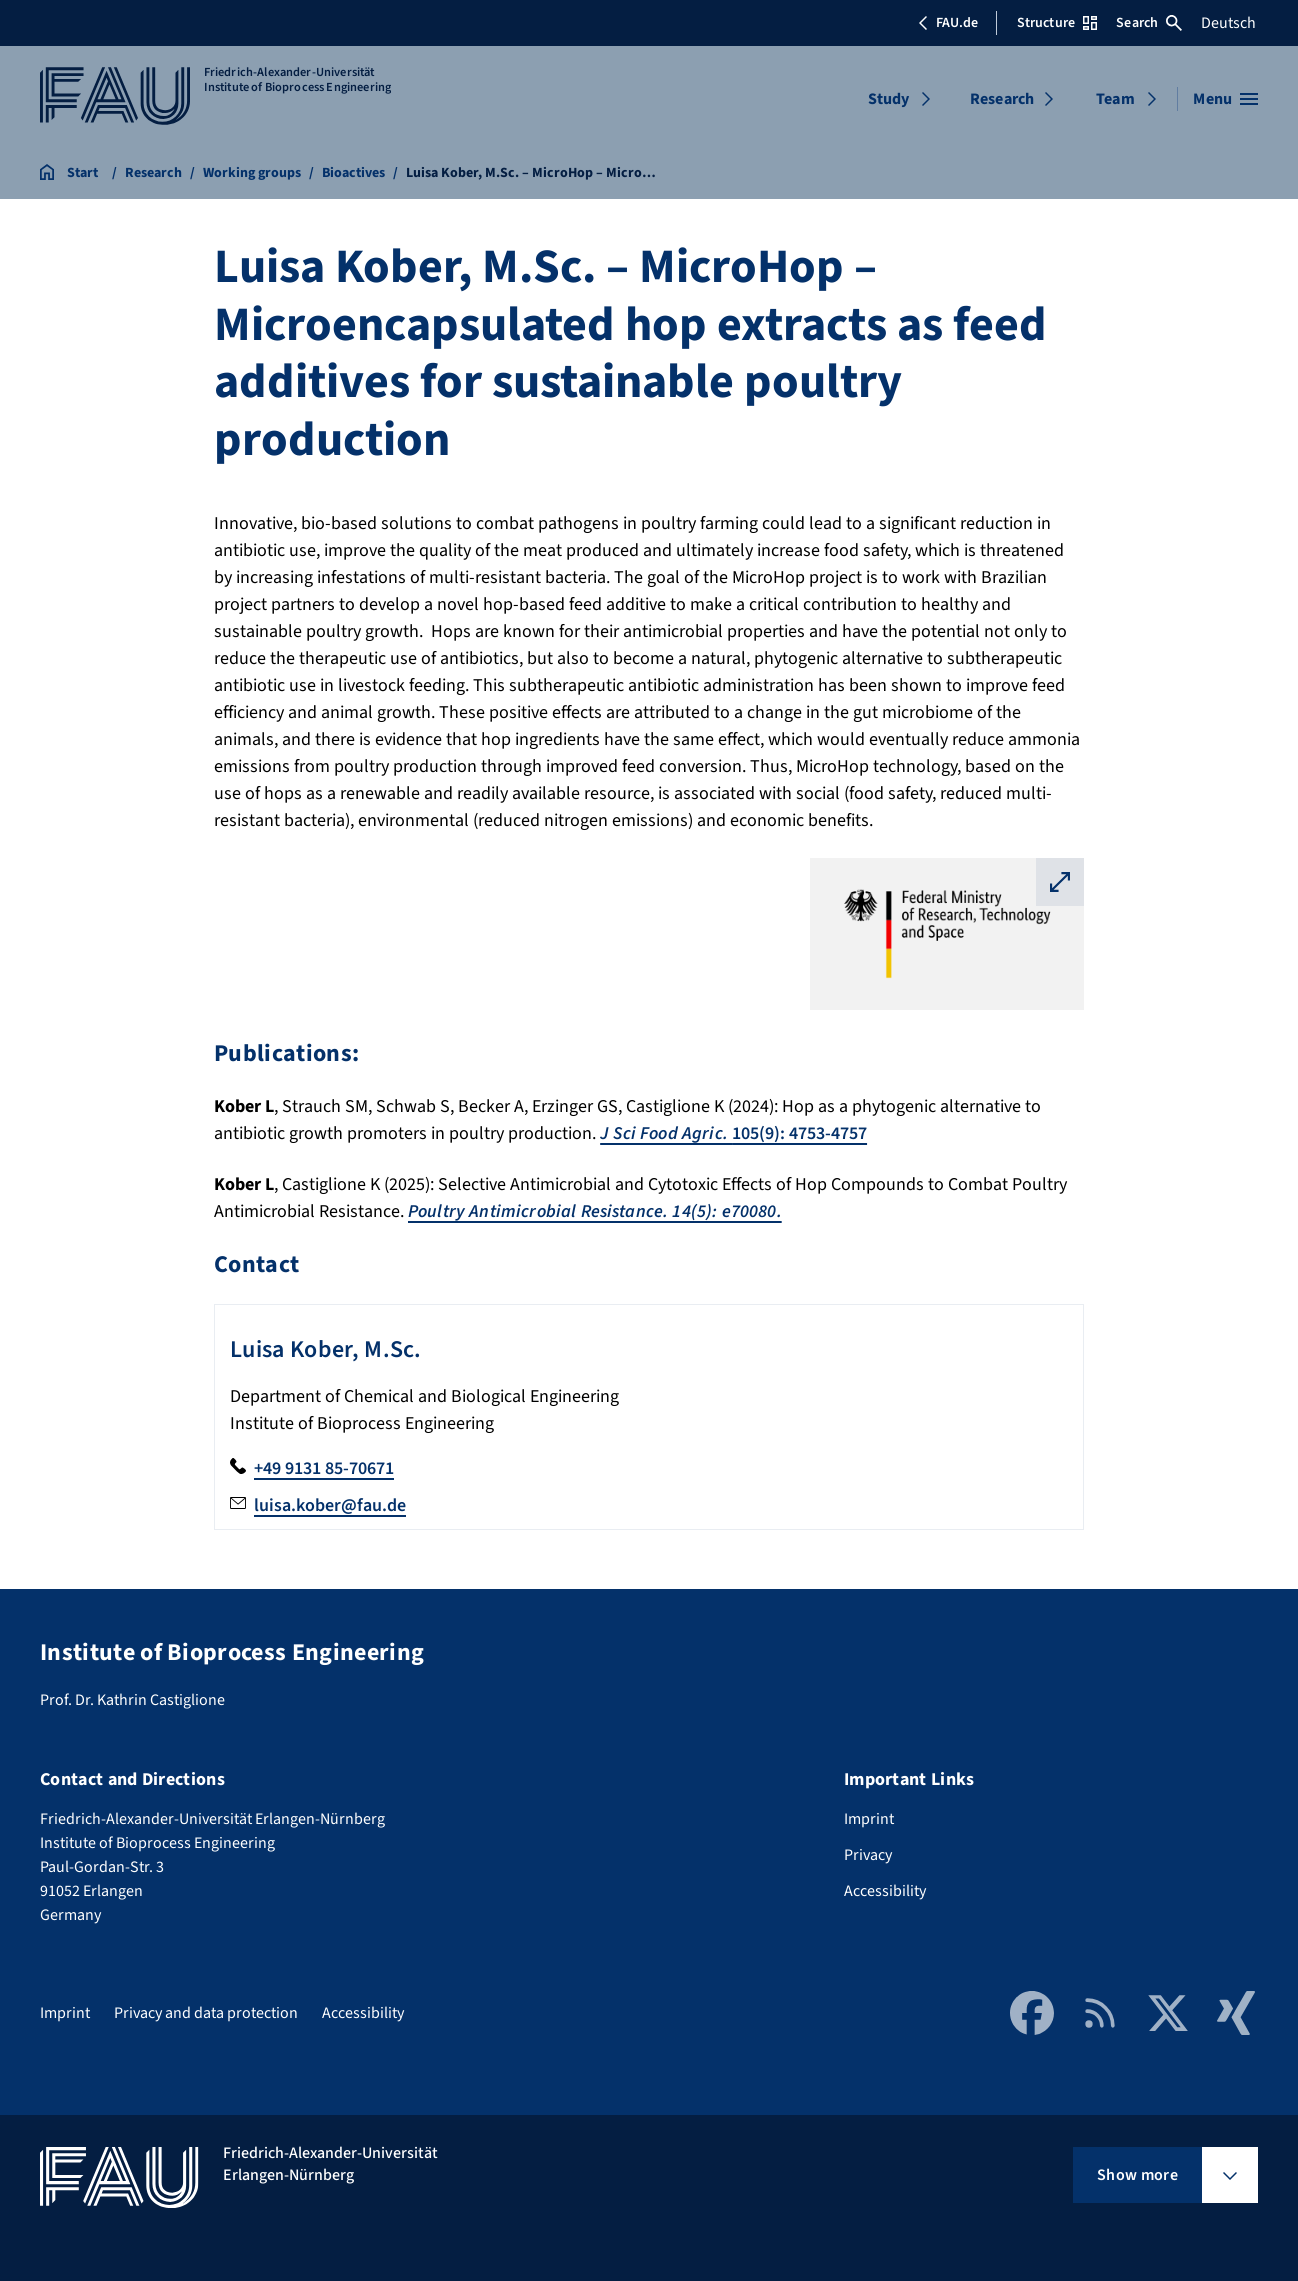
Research (1002, 99)
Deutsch (1228, 23)
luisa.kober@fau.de (330, 1505)
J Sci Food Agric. (666, 1133)
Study (889, 99)
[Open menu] (1225, 99)
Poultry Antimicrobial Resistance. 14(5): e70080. (595, 1211)
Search (1149, 23)
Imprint (869, 1819)
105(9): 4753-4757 (799, 1133)
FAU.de (948, 23)
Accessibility (885, 1891)
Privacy (868, 1855)
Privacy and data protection (206, 2013)
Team (1115, 99)
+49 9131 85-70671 (324, 1468)
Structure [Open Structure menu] (1057, 23)
